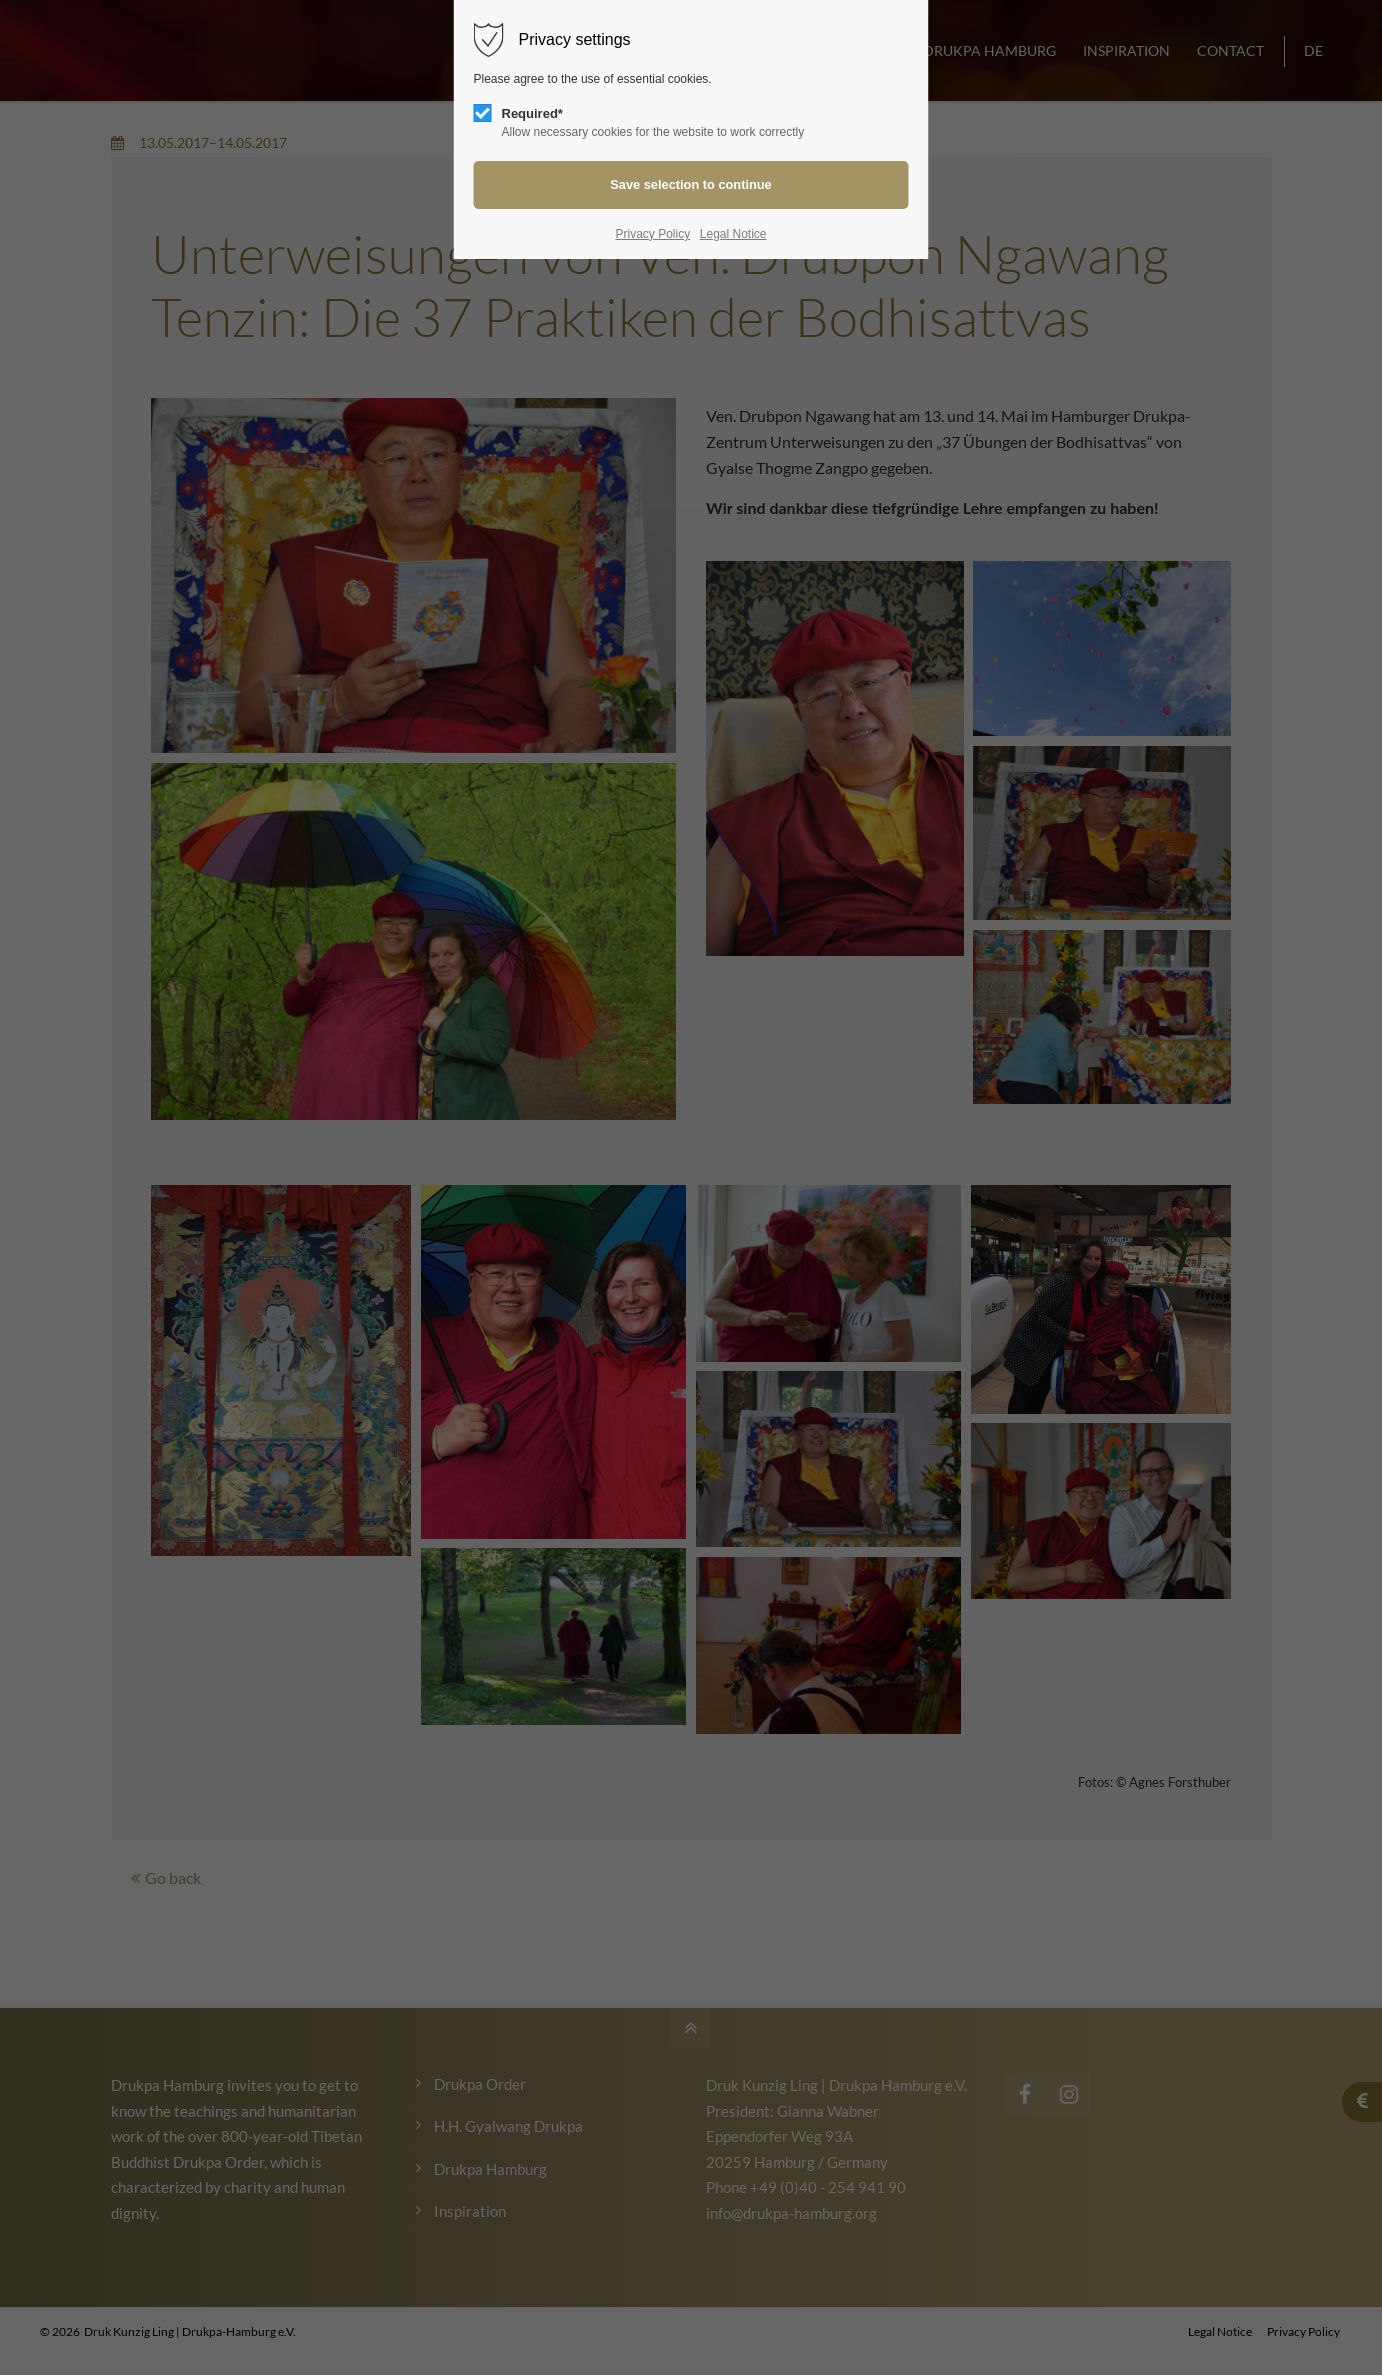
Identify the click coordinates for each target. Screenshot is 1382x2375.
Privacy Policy (652, 234)
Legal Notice (733, 234)
